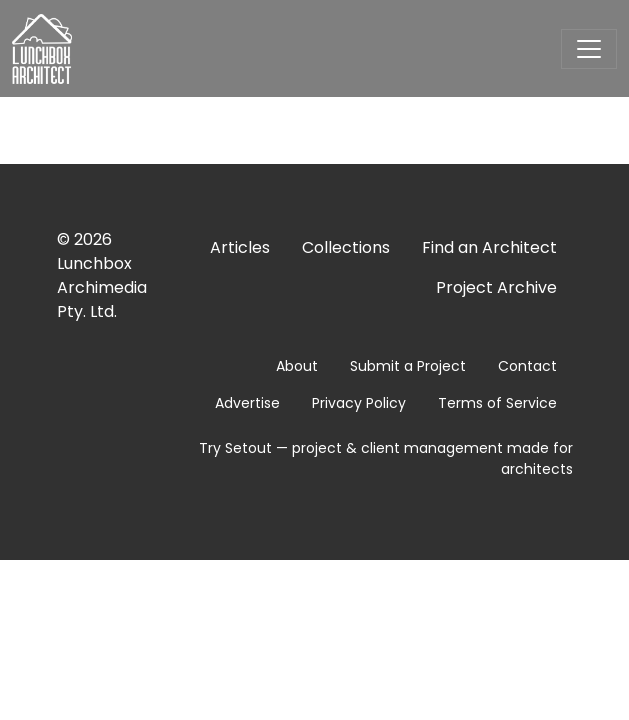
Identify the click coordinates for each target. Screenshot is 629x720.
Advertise (247, 403)
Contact (527, 366)
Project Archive (496, 287)
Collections (346, 247)
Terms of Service (497, 403)
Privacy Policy (359, 403)
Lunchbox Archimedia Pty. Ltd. (102, 287)
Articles (240, 247)
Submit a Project (408, 366)
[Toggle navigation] (589, 49)
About (297, 366)
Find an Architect (489, 247)
